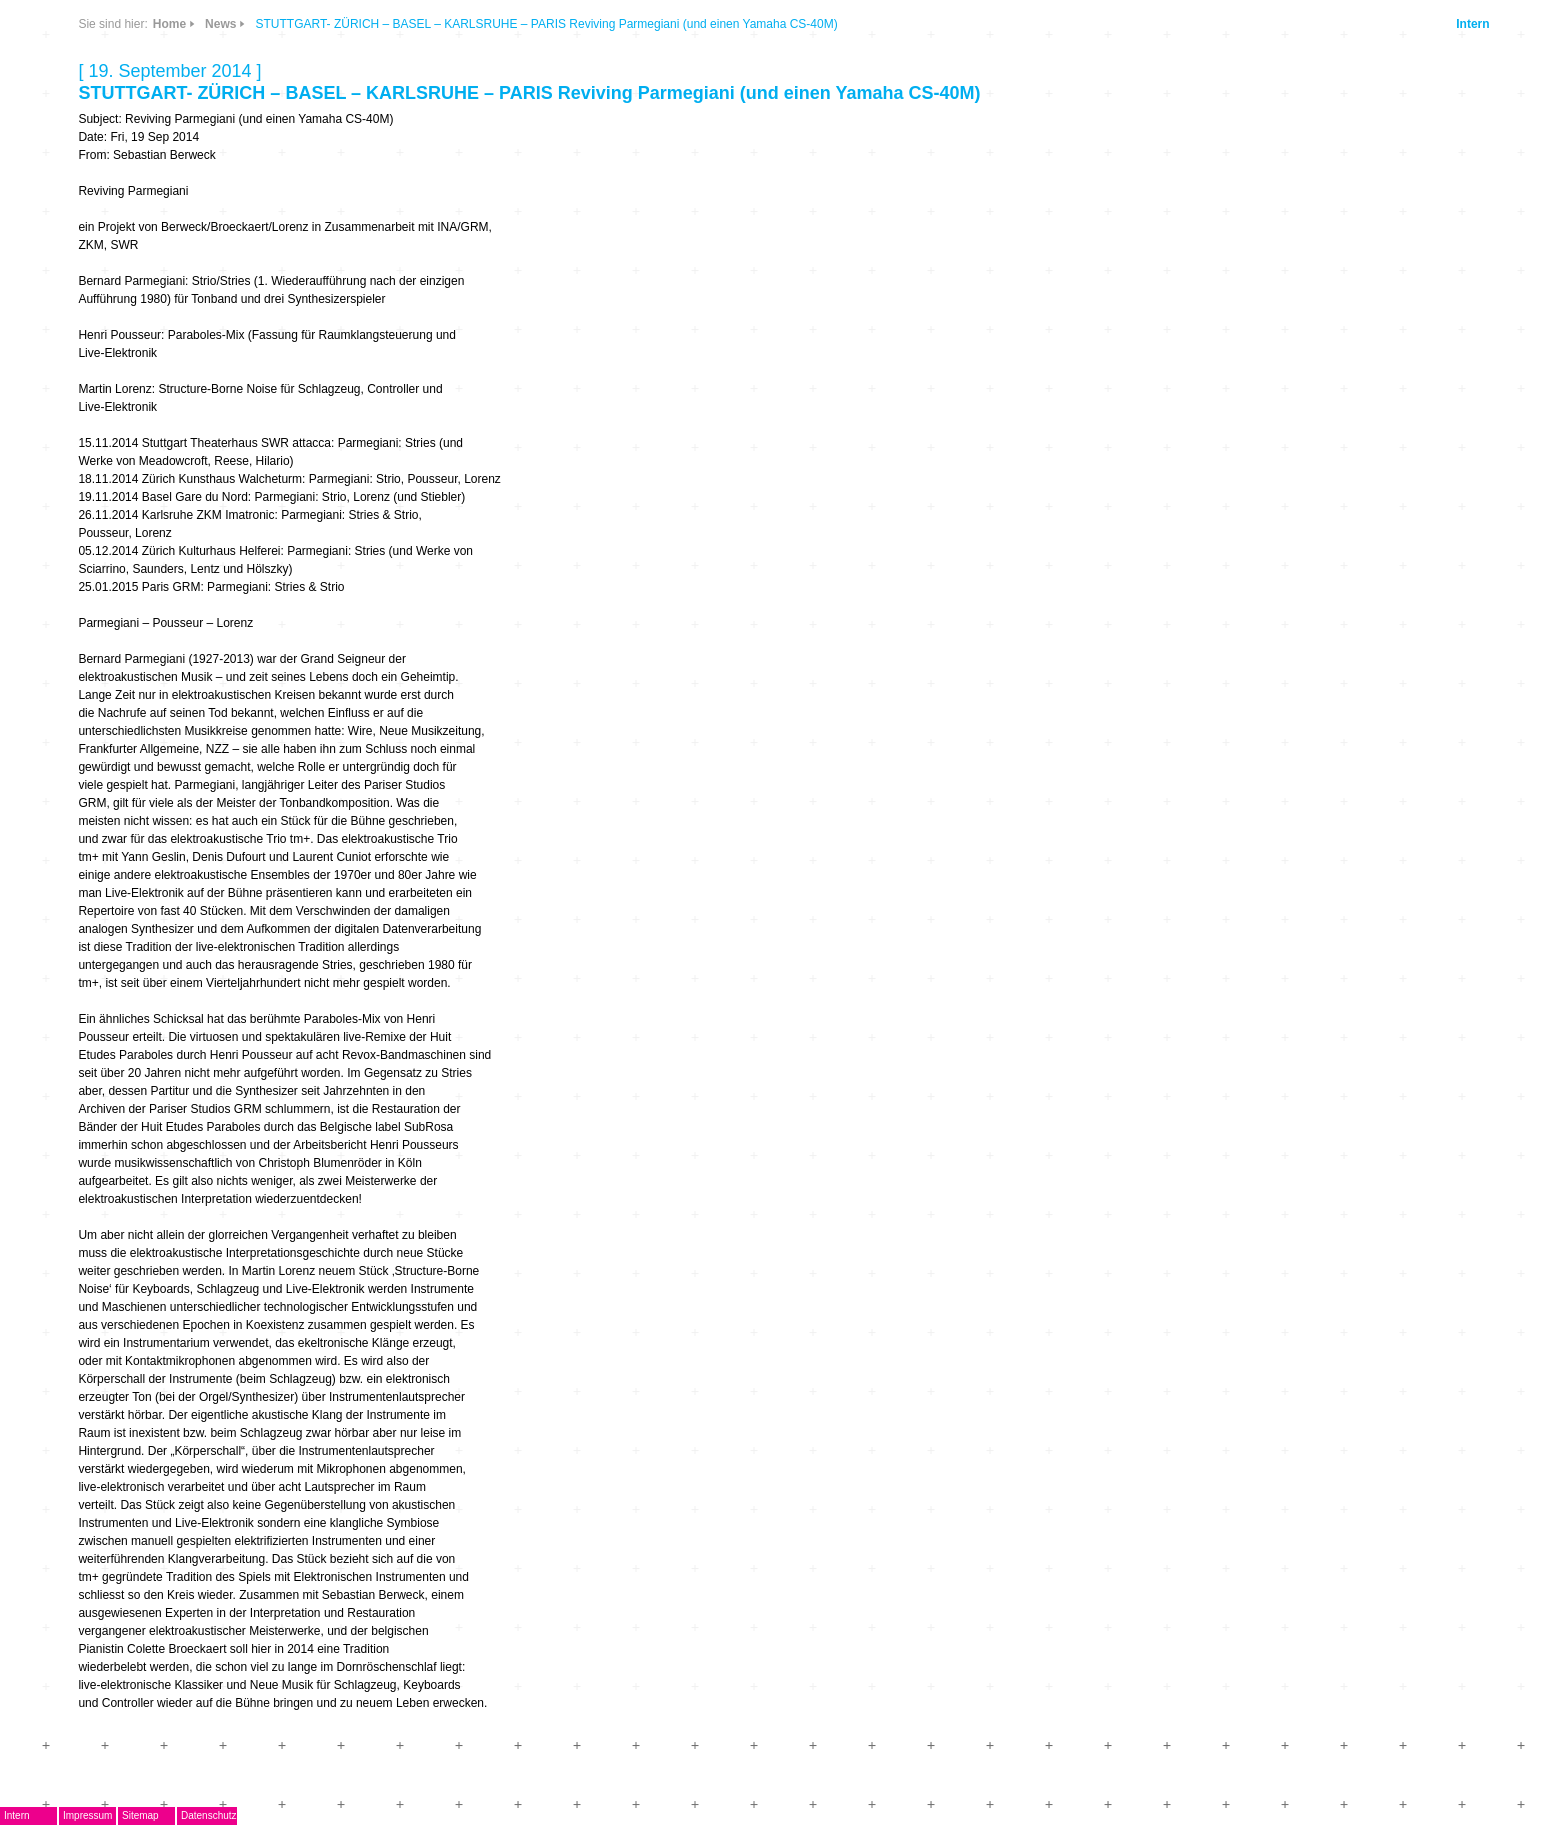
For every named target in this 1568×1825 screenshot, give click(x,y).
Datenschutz (209, 1815)
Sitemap (140, 1815)
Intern (1472, 24)
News (220, 24)
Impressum (87, 1815)
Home (169, 24)
